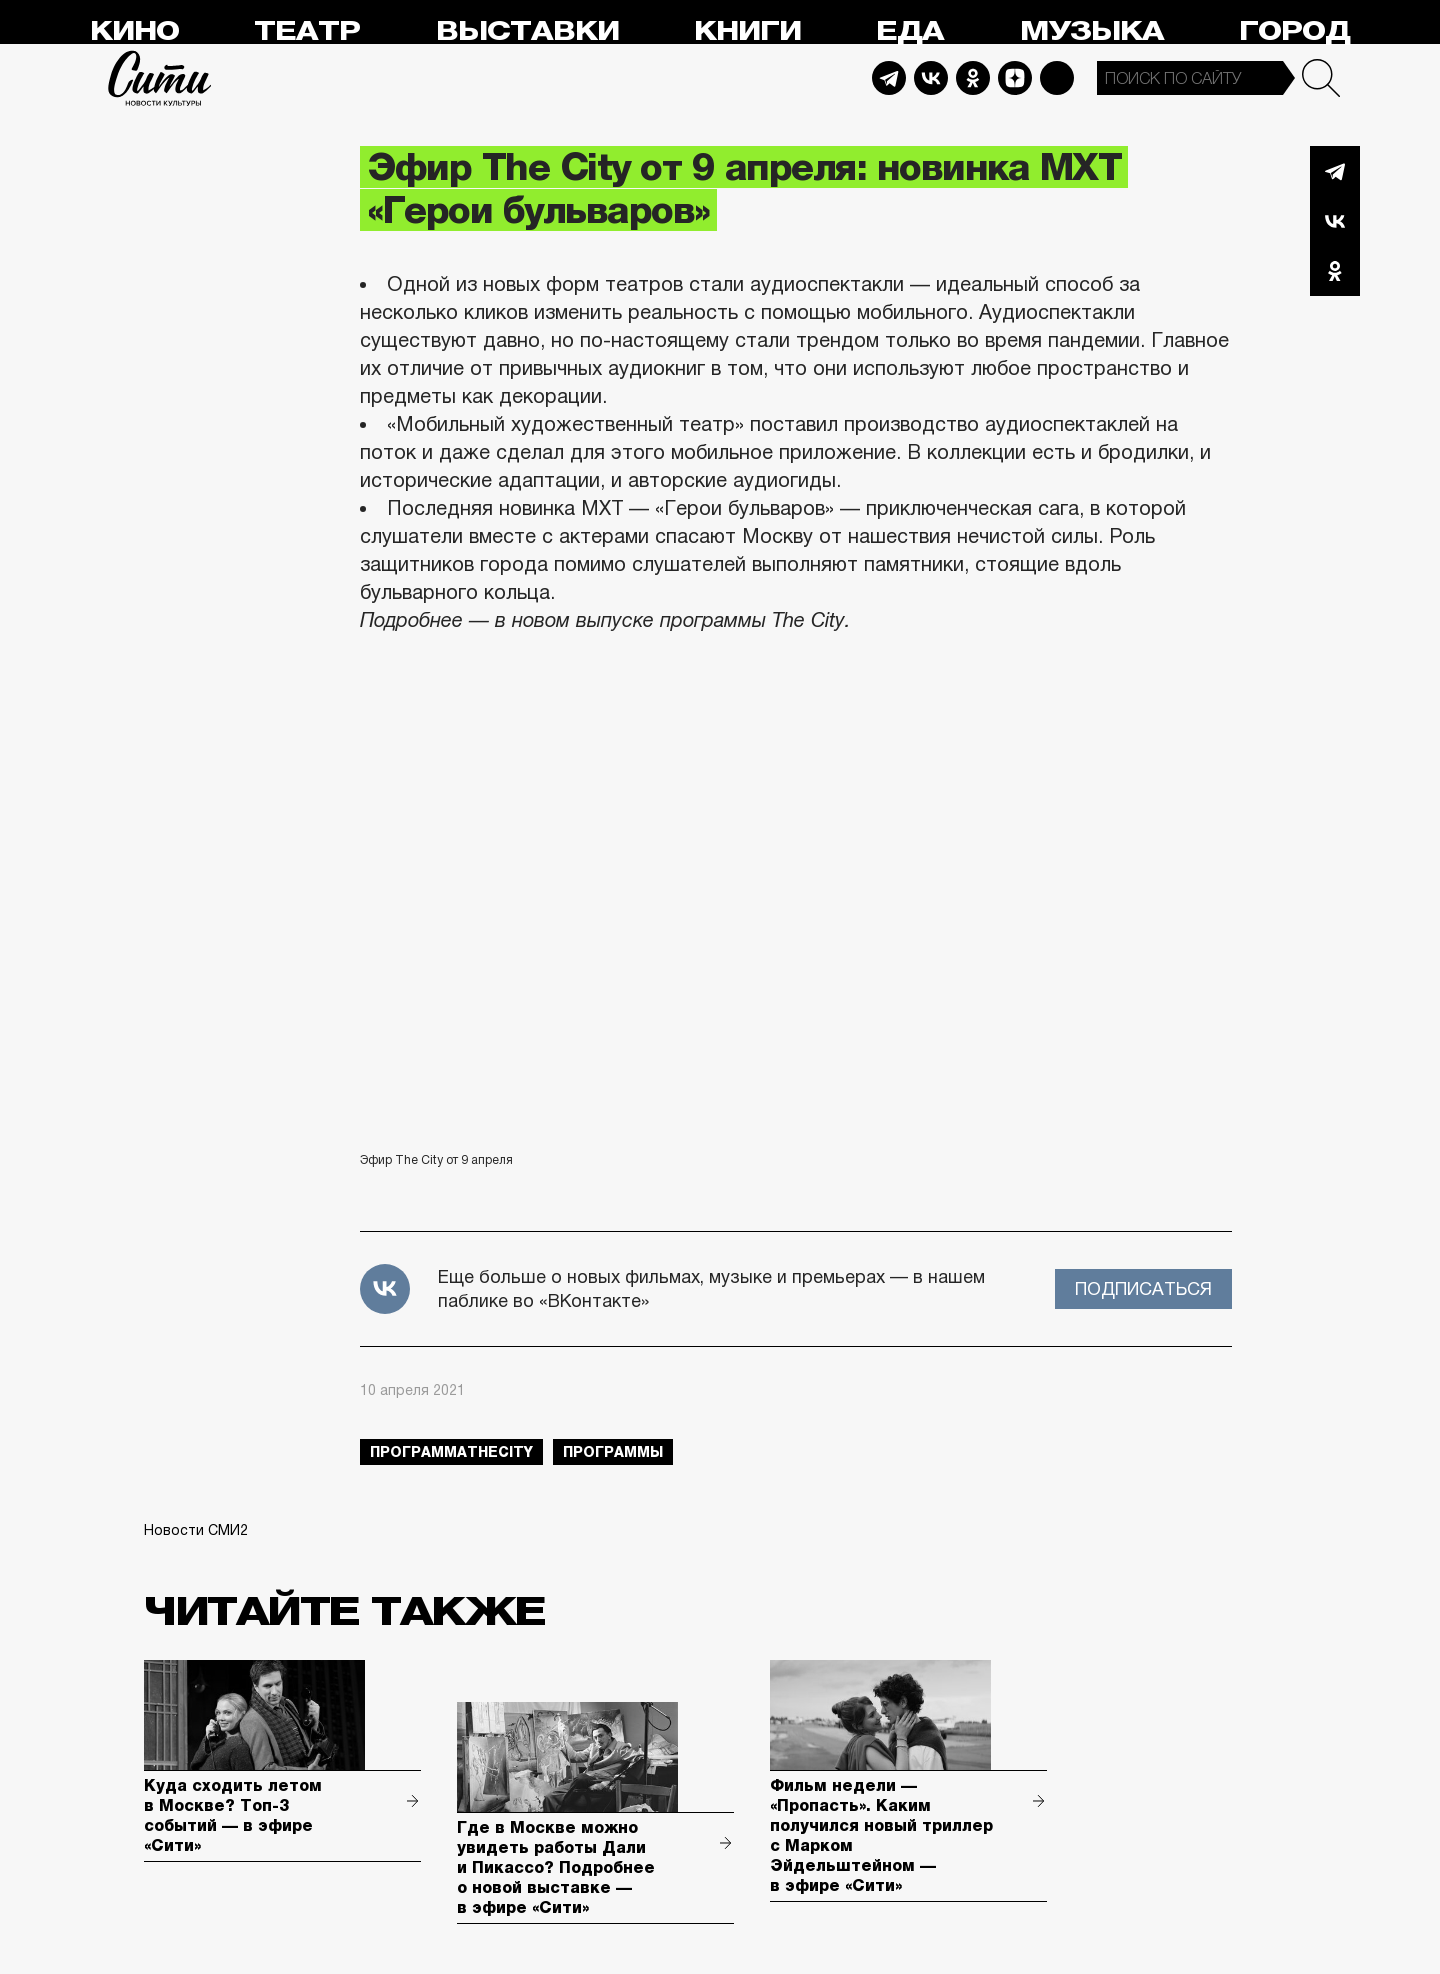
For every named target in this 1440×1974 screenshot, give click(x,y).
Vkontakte (931, 78)
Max (1057, 78)
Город (1294, 31)
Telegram (889, 78)
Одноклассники (1335, 271)
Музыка (1092, 31)
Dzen (1015, 78)
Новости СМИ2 (196, 1530)
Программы (613, 1452)
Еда (910, 31)
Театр (307, 31)
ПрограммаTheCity (451, 1452)
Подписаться (1143, 1289)
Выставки (527, 31)
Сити (160, 78)
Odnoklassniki (973, 78)
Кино (134, 31)
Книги (747, 31)
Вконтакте (1335, 221)
